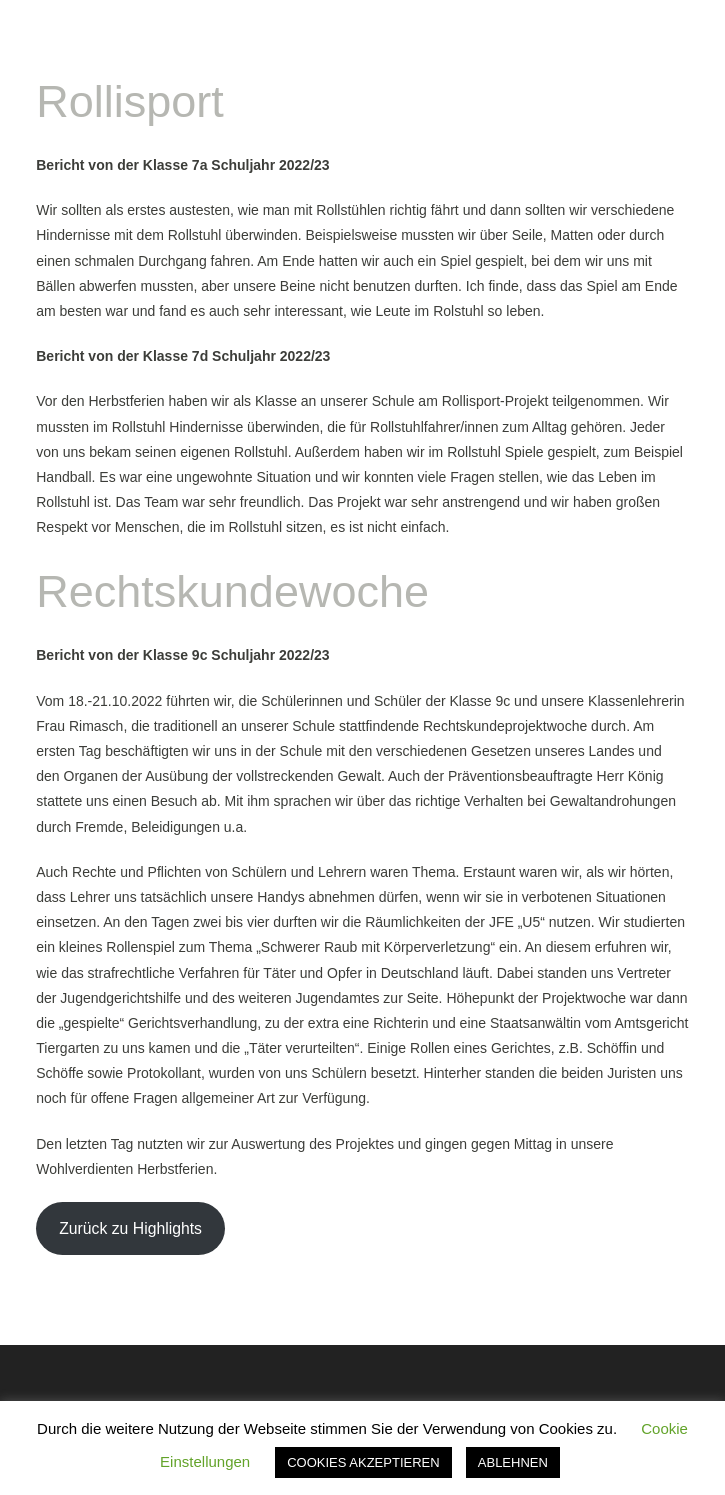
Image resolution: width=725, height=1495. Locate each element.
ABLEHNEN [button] (513, 1462)
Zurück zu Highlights (130, 1228)
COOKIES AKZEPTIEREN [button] (363, 1462)
